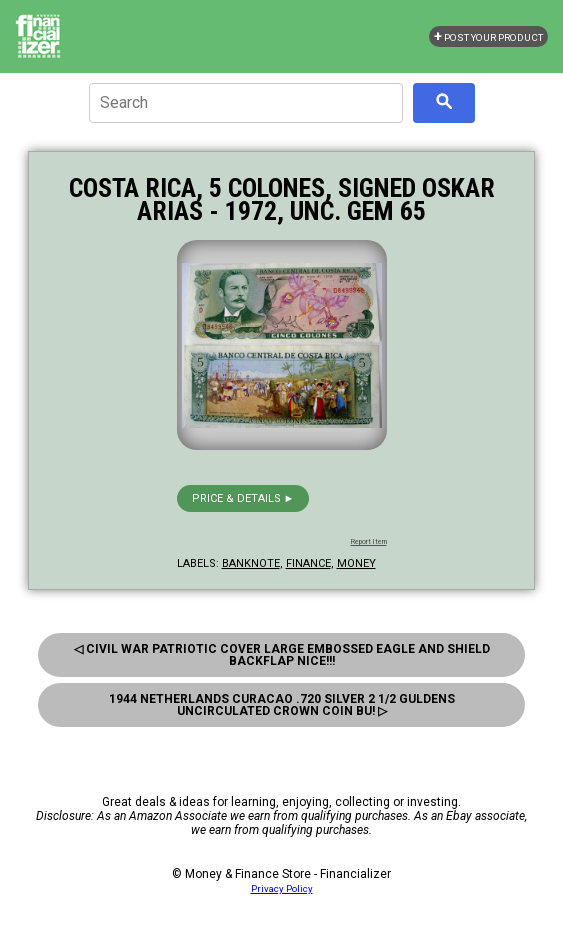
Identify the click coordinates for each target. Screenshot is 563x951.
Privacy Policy (282, 888)
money (356, 563)
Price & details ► (243, 498)
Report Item (369, 542)
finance (308, 563)
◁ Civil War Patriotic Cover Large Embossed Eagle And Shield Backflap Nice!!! (282, 655)
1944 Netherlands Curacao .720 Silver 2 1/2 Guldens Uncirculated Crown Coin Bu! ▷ (282, 705)
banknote (251, 563)
